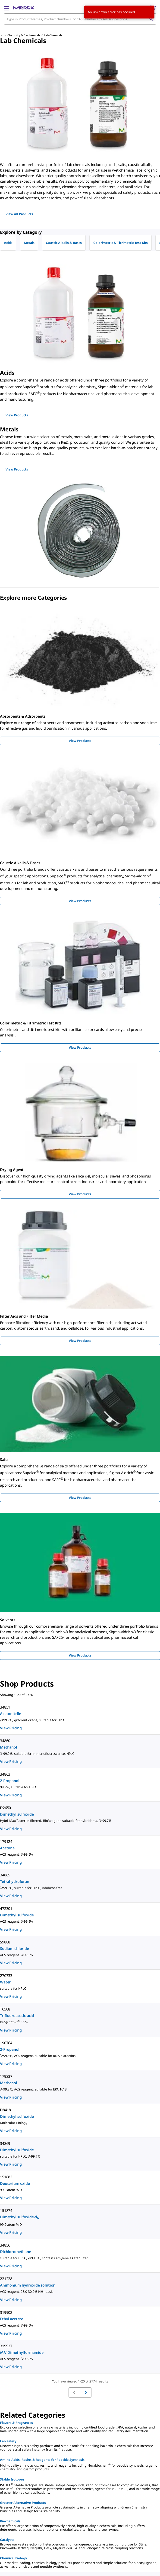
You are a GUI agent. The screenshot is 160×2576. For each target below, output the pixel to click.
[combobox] (80, 19)
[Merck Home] (23, 8)
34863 (5, 1774)
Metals (29, 242)
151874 (6, 2210)
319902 (6, 2312)
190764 (6, 2042)
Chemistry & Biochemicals (23, 35)
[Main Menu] (6, 8)
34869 (5, 2143)
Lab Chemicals (53, 35)
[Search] (151, 19)
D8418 (5, 2109)
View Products (80, 740)
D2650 (5, 1807)
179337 (6, 2076)
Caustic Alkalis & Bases (64, 242)
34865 (5, 1875)
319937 (6, 2346)
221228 (6, 2278)
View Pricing (11, 1728)
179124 (6, 1841)
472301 (6, 1908)
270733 (6, 1975)
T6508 (5, 2009)
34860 (5, 1740)
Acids (8, 242)
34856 (5, 2245)
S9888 (5, 1942)
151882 (6, 2176)
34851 (5, 1707)
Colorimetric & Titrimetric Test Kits (120, 242)
